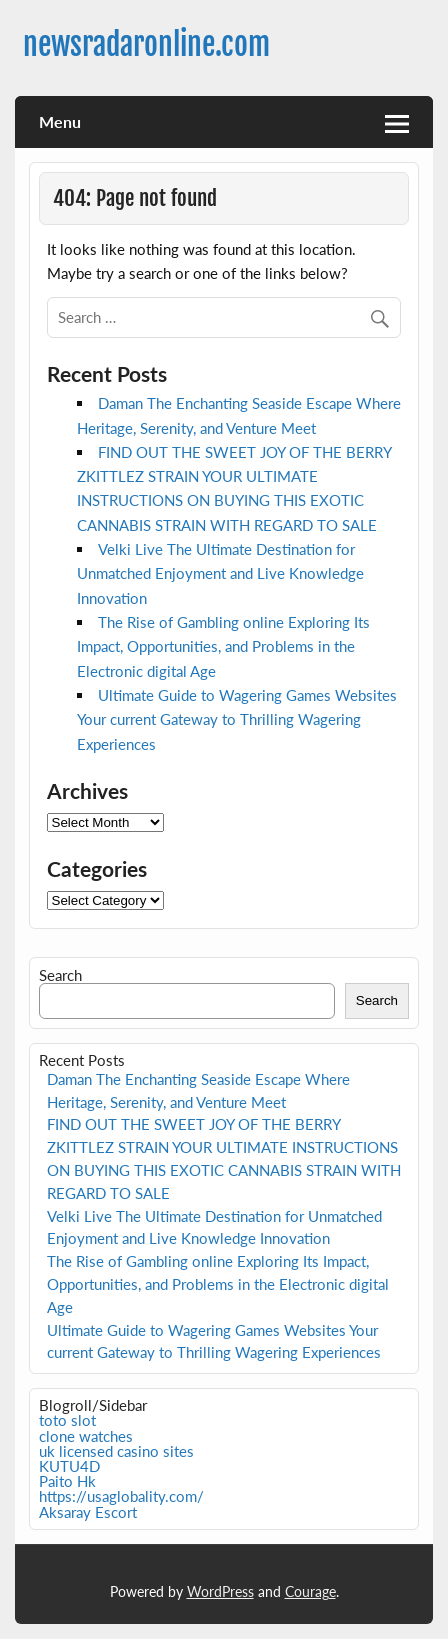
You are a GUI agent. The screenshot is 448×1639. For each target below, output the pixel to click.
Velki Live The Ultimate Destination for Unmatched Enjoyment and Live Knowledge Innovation (220, 573)
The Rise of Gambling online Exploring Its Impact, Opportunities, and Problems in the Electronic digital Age (223, 646)
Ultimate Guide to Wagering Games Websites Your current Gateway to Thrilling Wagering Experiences (237, 719)
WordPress (220, 1591)
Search (60, 975)
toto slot (67, 1420)
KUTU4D (69, 1466)
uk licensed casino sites (116, 1451)
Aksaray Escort (88, 1512)
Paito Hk (67, 1481)
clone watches (86, 1436)
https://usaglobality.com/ (121, 1496)
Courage (310, 1591)
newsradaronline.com (146, 44)
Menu (60, 121)
